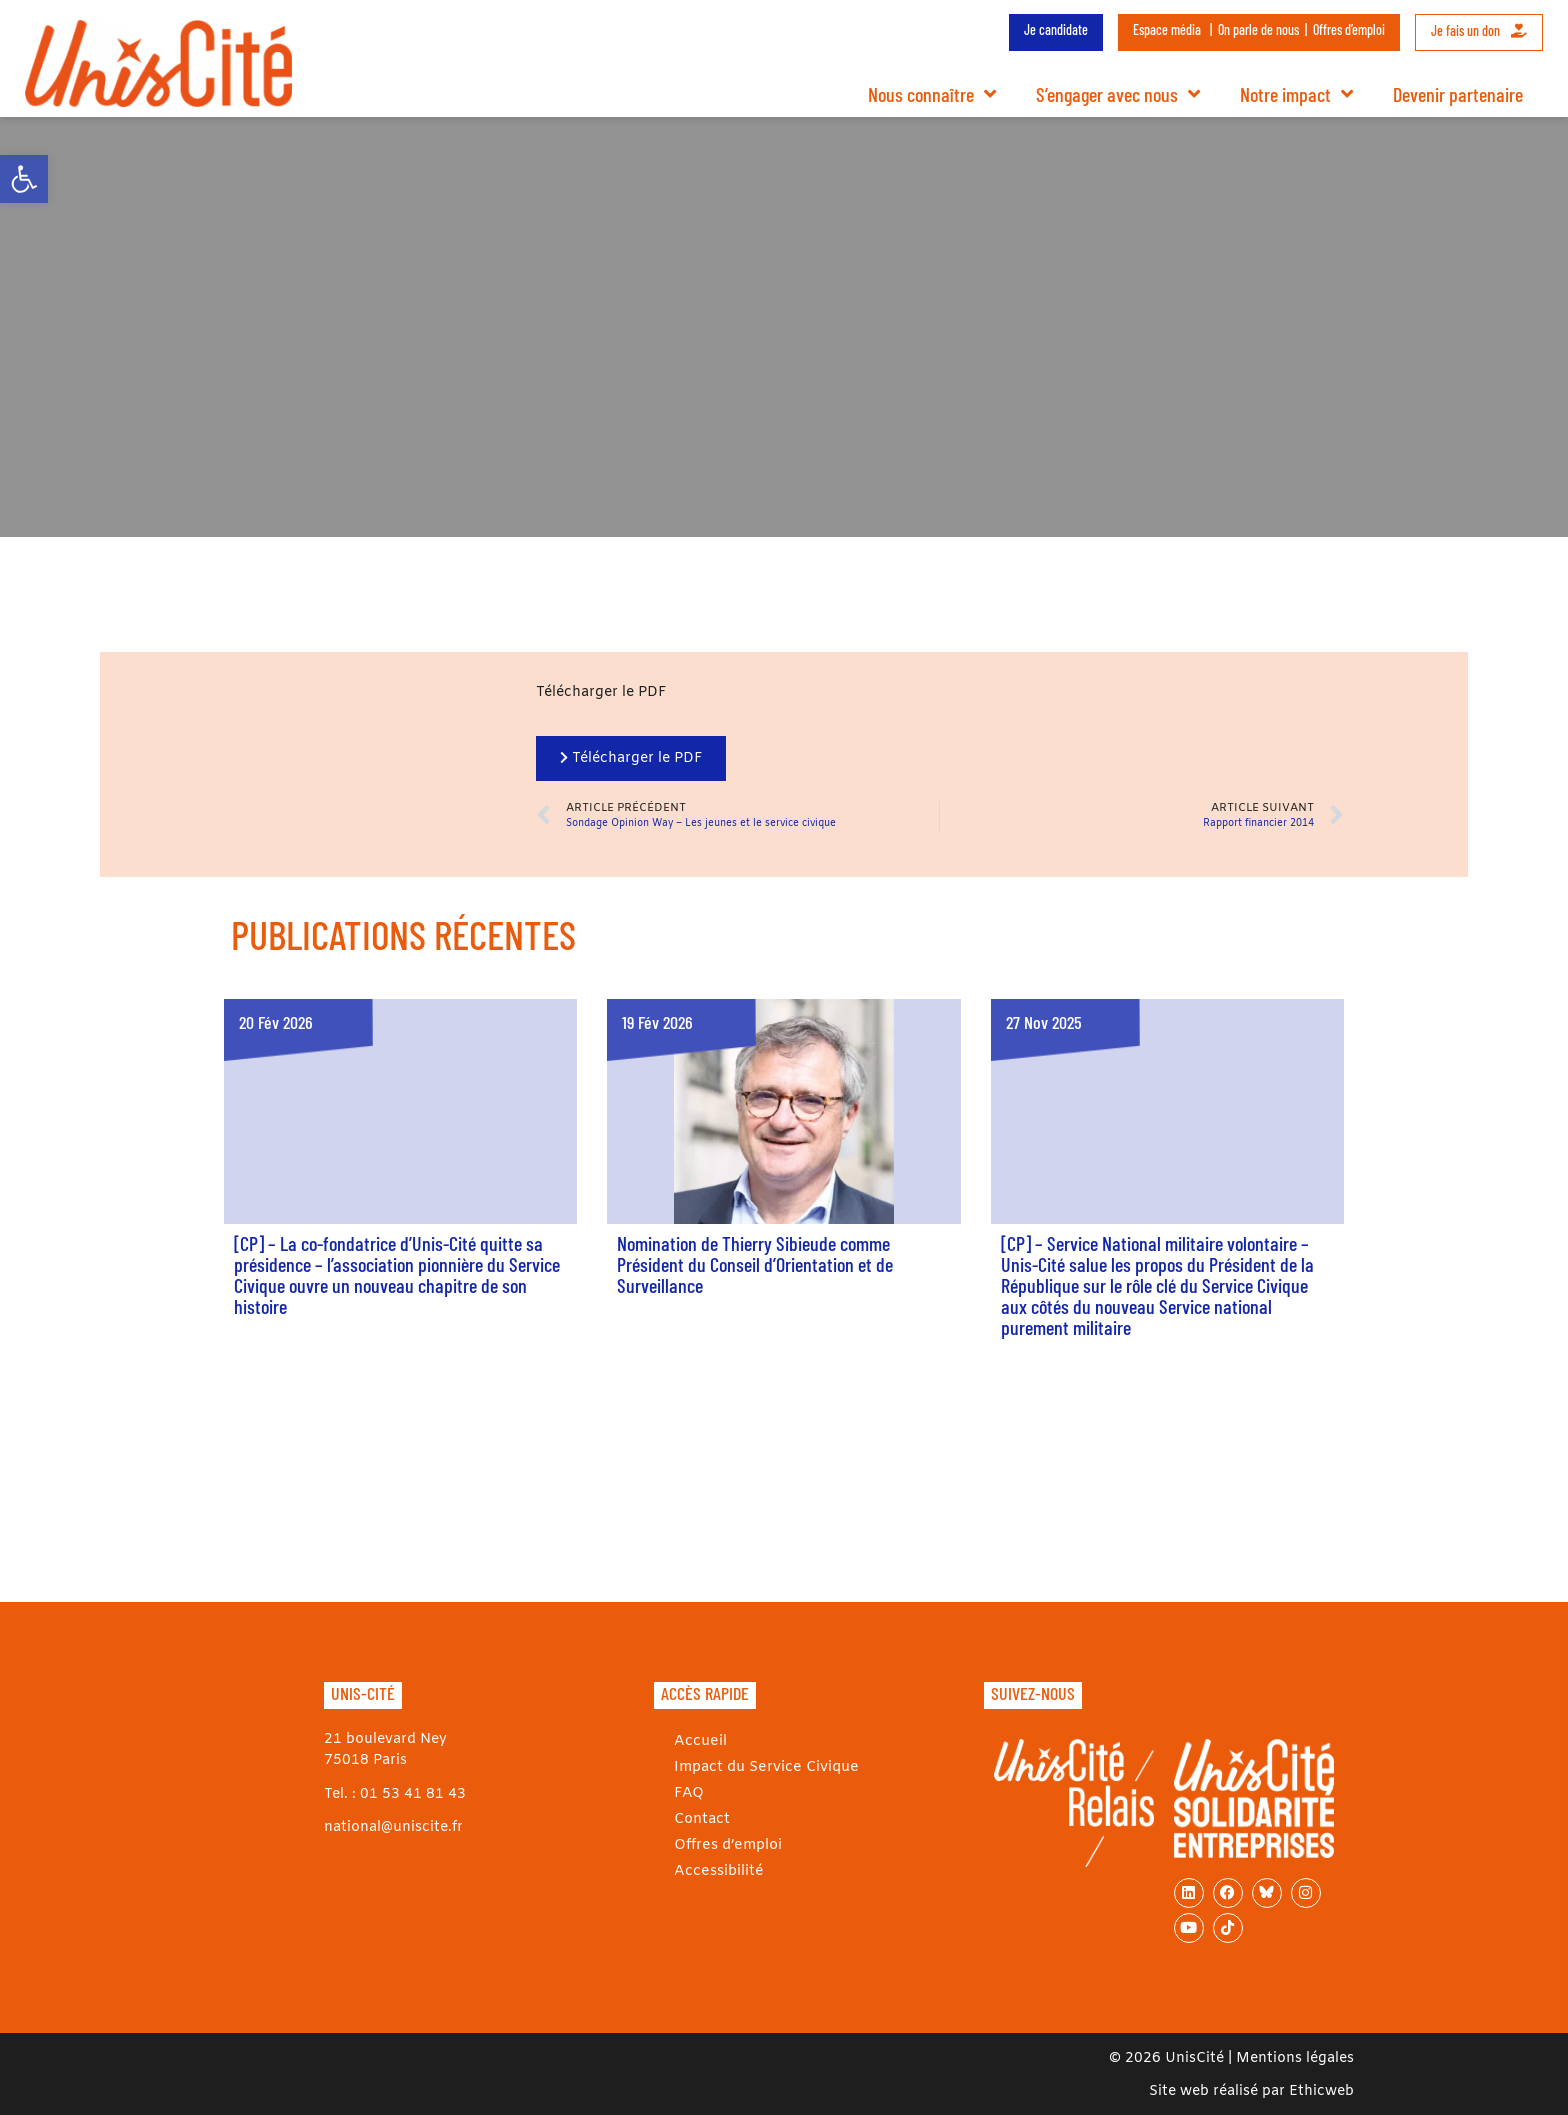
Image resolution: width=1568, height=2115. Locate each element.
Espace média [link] (1167, 29)
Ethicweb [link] (1321, 2091)
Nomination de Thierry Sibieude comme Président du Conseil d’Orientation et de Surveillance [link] (755, 1264)
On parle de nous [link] (1258, 29)
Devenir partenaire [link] (1458, 94)
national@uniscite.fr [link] (393, 1827)
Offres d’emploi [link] (1349, 29)
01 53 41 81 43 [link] (413, 1794)
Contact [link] (702, 1819)
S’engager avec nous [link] (1118, 94)
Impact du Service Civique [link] (764, 1767)
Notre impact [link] (1296, 94)
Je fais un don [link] (1479, 30)
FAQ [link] (688, 1793)
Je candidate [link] (1056, 29)
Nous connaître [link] (932, 94)
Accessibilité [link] (717, 1871)
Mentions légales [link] (1295, 2058)
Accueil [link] (699, 1741)
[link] (24, 179)
